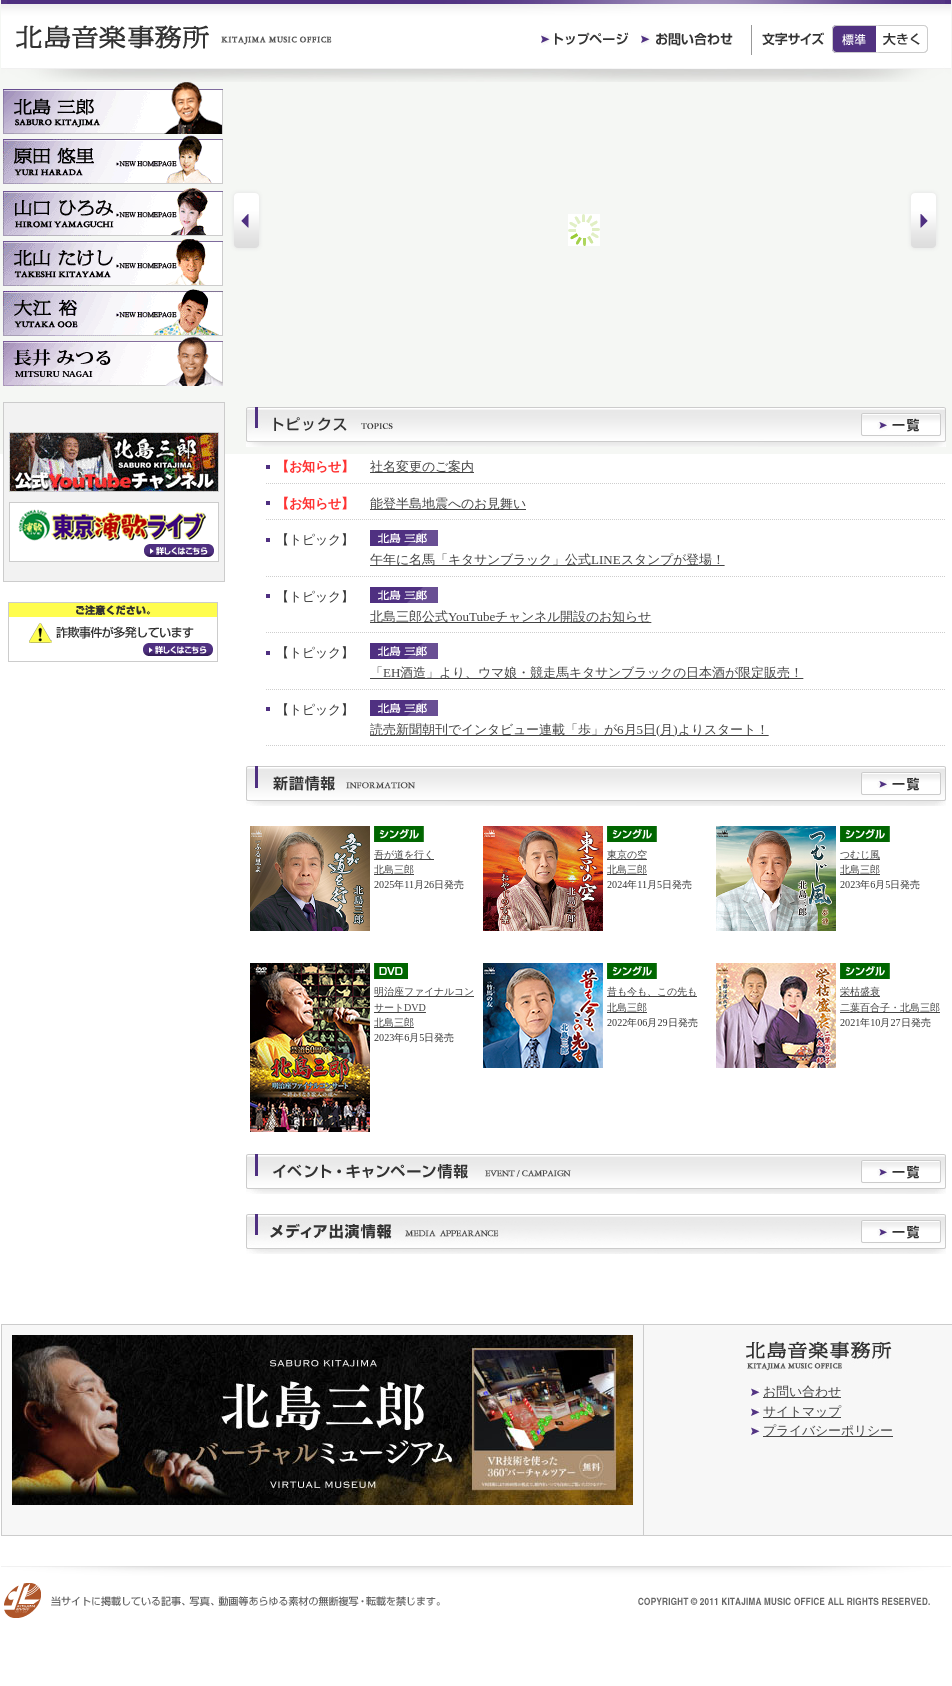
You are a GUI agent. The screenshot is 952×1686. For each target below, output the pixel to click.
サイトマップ (802, 1411)
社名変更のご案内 (422, 466)
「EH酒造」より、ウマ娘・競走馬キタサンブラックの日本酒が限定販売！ (586, 672)
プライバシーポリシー (828, 1430)
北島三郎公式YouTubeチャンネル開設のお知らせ (510, 616)
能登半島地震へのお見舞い (448, 503)
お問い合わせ (802, 1391)
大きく (902, 39)
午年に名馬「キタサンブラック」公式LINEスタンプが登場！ (547, 559)
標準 (854, 39)
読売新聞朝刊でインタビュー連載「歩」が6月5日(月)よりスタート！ (569, 729)
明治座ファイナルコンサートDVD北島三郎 (424, 1006)
